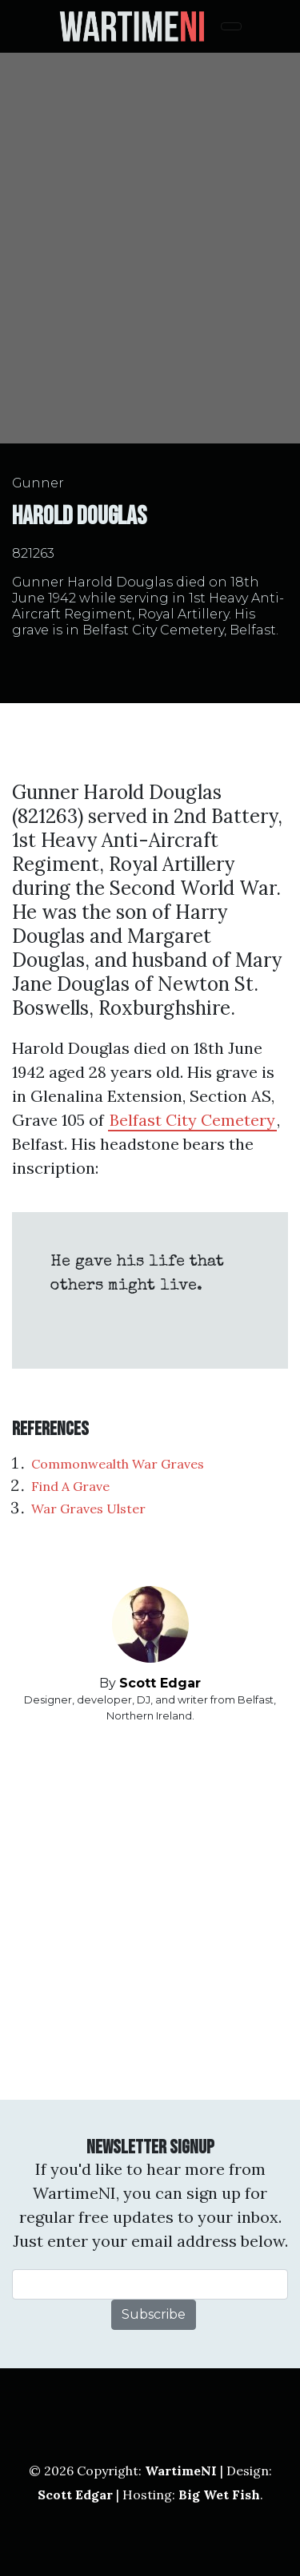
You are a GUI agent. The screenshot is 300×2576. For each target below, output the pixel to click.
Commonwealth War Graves (117, 1464)
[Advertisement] (150, 1911)
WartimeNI (181, 2471)
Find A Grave (70, 1486)
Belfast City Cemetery (192, 1120)
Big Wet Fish (219, 2494)
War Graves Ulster (88, 1509)
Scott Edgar (160, 1683)
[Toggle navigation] (231, 26)
